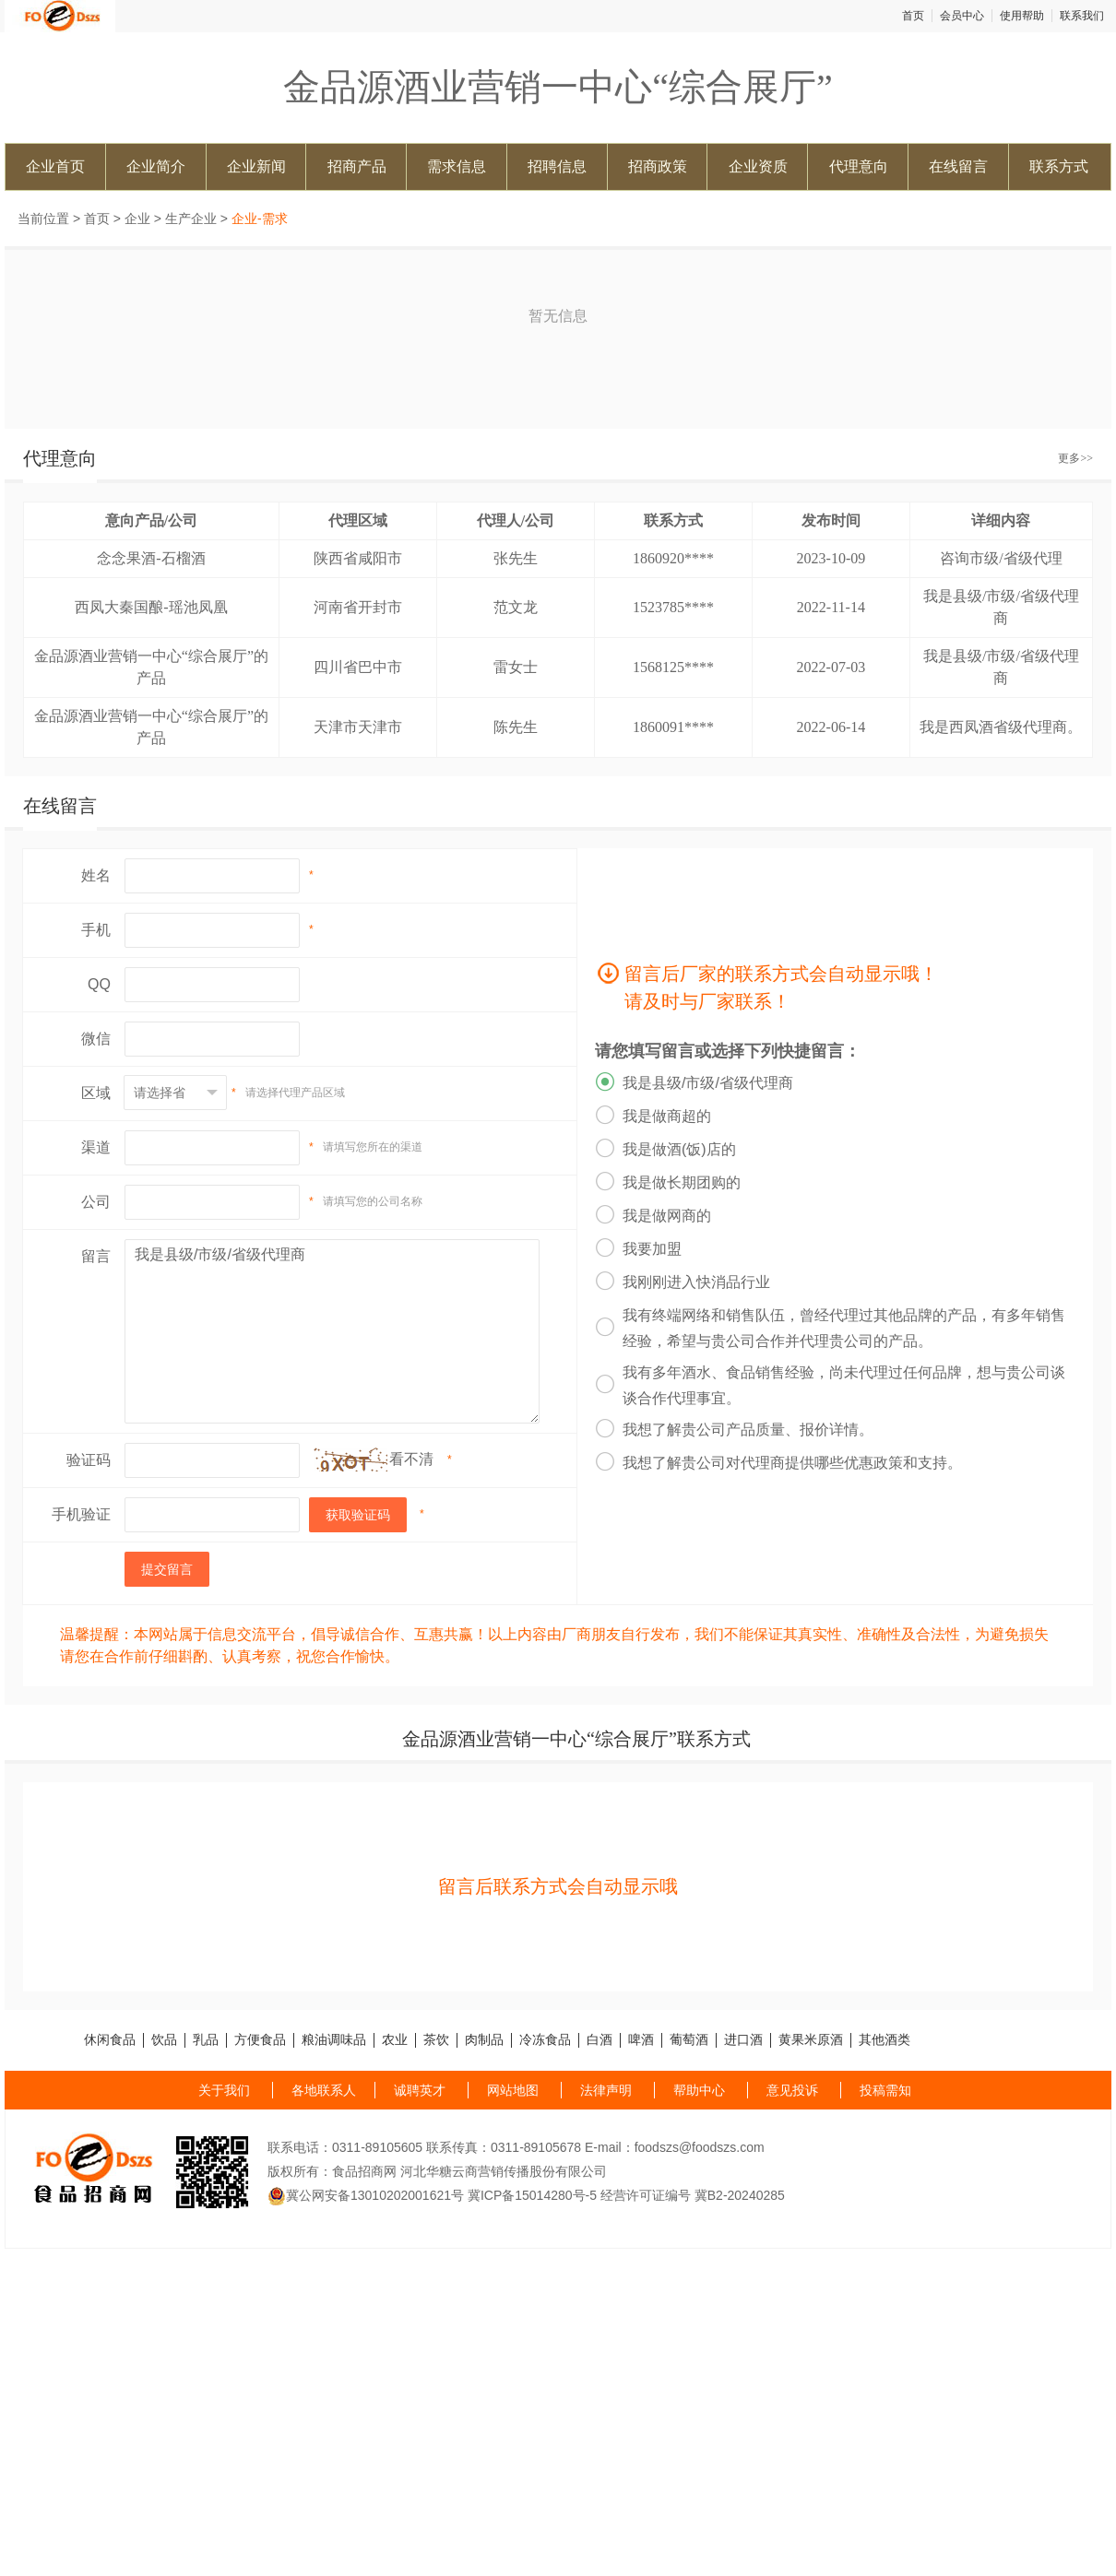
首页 (913, 15)
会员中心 (962, 15)
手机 (96, 930)
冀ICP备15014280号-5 (532, 2195)
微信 (96, 1038)
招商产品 (356, 166)
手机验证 (81, 1514)
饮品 (164, 2040)
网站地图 (513, 2090)
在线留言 (958, 166)
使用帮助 (1022, 15)
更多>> (1075, 458)
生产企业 (191, 218)
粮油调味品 (334, 2040)
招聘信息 (557, 166)
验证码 (88, 1460)
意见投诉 (792, 2090)
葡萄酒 (689, 2040)
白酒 (599, 2040)
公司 (96, 1202)
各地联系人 (323, 2090)
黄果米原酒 (810, 2040)
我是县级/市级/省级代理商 (332, 1331)
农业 (395, 2040)
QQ (99, 984)
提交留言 (167, 1569)
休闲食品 (110, 2040)
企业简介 (155, 166)
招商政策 (657, 166)
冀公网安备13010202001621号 (365, 2195)
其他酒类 (884, 2040)
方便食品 (260, 2040)
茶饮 (436, 2040)
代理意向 (858, 166)
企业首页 (55, 166)
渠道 (96, 1147)
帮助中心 (699, 2090)
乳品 (206, 2040)
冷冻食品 (545, 2040)
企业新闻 (256, 166)
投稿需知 (885, 2090)
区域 (96, 1093)
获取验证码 (358, 1514)
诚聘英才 (419, 2090)
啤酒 (641, 2040)
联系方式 (1058, 166)
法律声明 (606, 2090)
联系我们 (1082, 15)
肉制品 (484, 2040)
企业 (137, 218)
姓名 (96, 875)
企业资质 (758, 166)
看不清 (411, 1459)
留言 (96, 1256)
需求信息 (456, 166)
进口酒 (743, 2040)
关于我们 (224, 2090)
